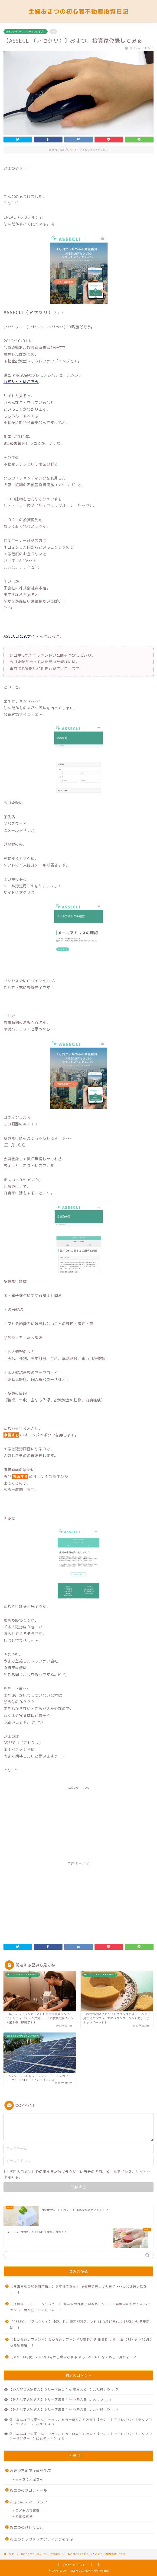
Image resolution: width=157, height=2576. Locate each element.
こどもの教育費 (27, 2510)
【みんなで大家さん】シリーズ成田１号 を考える (48, 2389)
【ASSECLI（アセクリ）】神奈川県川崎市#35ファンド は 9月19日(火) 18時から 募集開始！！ (80, 2324)
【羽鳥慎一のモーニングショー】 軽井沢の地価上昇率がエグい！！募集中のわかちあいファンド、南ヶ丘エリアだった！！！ (80, 2307)
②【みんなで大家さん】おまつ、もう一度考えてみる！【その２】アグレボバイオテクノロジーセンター (80, 2421)
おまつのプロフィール (28, 2490)
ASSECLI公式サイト (21, 636)
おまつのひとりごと (26, 2527)
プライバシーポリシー (75, 2564)
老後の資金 (24, 2516)
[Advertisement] (78, 1824)
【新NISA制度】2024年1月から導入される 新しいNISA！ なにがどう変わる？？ (73, 2357)
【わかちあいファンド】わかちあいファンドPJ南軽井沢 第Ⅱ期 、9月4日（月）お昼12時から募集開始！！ (81, 2342)
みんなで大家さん (29, 2479)
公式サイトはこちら (21, 381)
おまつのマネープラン (28, 2502)
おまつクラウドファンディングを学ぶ (25, 31)
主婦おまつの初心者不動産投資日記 (78, 11)
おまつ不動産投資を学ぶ (30, 2470)
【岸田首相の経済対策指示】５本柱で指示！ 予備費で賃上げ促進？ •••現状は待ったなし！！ (78, 2289)
